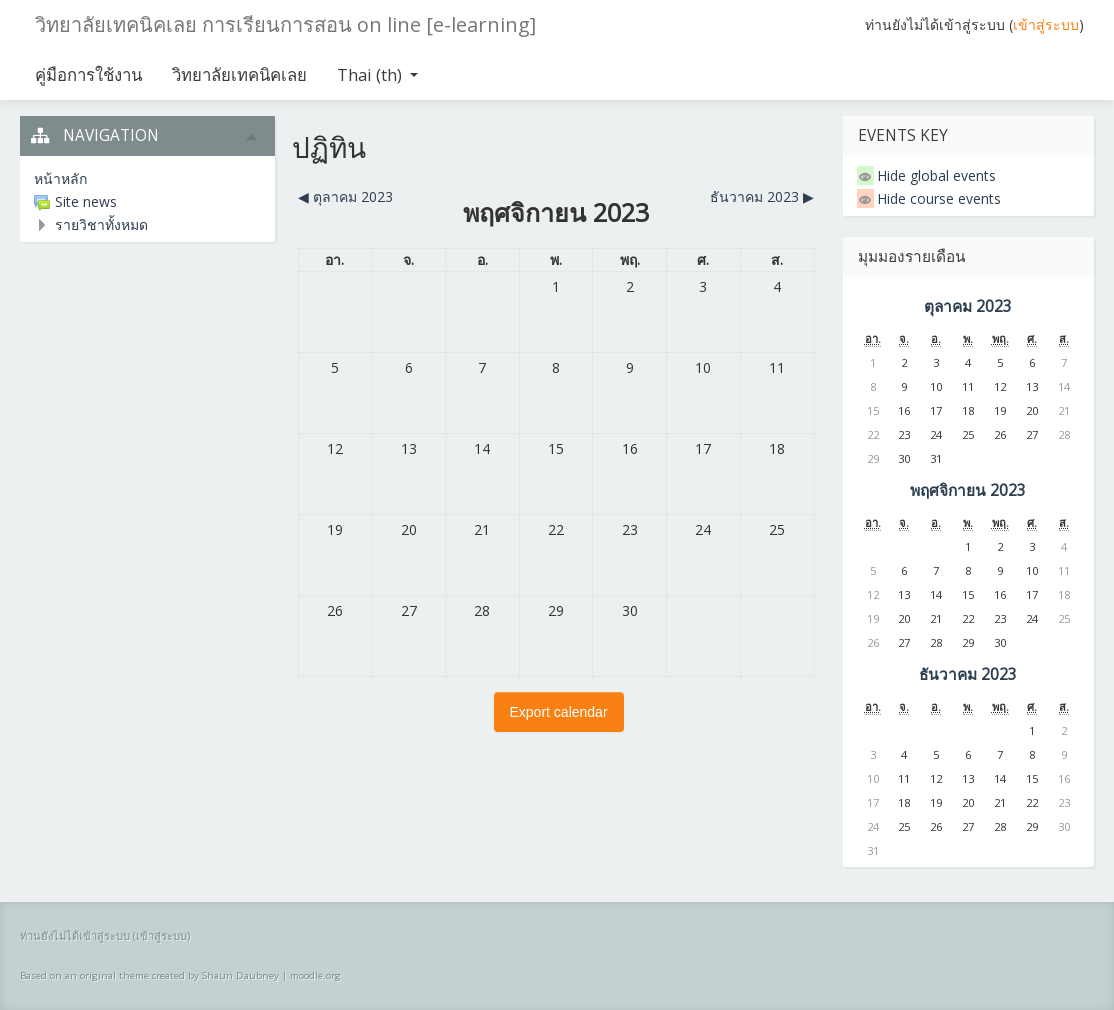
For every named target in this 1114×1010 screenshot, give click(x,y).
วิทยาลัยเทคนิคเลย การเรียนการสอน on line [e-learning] (285, 24)
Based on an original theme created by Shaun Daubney (149, 975)
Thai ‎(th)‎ (377, 74)
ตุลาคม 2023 (968, 306)
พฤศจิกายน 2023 (968, 490)
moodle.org (315, 975)
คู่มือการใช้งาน (88, 74)
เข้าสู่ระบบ (1046, 24)
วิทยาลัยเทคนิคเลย (239, 74)
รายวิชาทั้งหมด (101, 224)
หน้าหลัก (60, 178)
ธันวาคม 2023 (968, 674)
